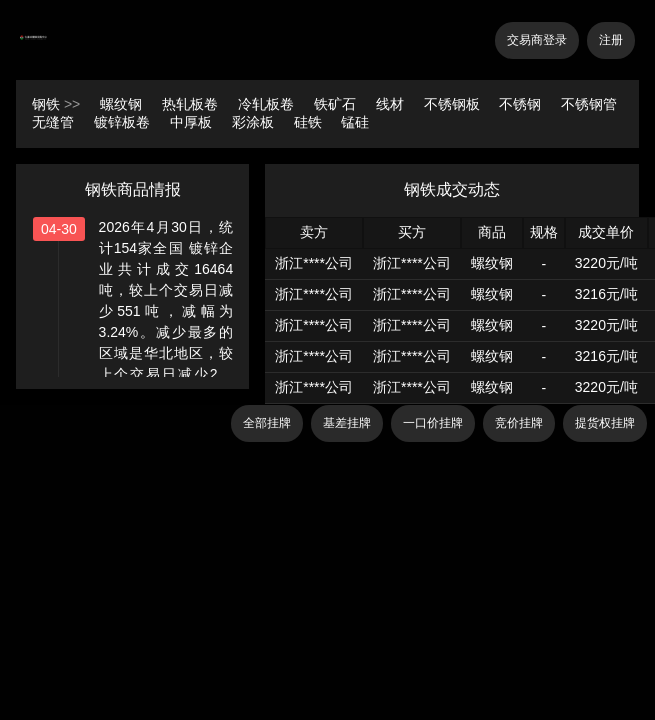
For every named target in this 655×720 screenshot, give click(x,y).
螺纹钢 (123, 104)
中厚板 (193, 122)
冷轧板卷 (268, 104)
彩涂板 (255, 122)
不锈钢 (522, 104)
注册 (611, 40)
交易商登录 (537, 40)
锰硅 (355, 122)
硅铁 (310, 122)
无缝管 (55, 122)
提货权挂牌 (605, 423)
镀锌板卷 (124, 122)
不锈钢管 (589, 104)
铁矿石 (337, 104)
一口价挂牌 (433, 423)
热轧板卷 (192, 104)
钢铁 (46, 104)
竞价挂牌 (519, 423)
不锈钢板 (454, 104)
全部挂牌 (267, 423)
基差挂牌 (347, 423)
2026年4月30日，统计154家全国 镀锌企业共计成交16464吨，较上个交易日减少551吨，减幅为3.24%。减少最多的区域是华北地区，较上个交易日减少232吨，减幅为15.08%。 (166, 311)
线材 (392, 104)
